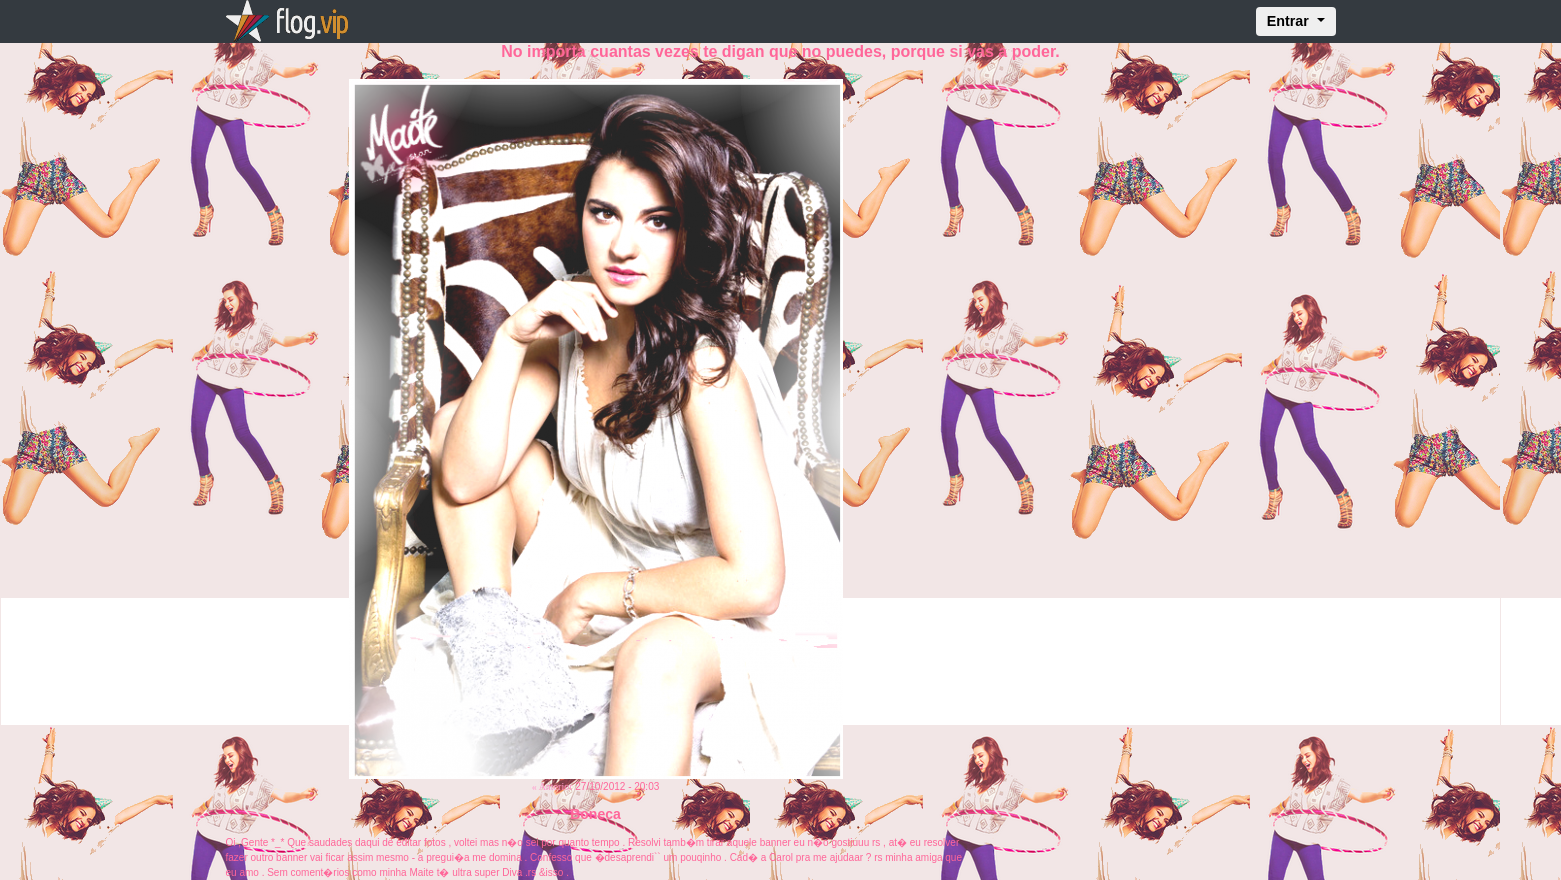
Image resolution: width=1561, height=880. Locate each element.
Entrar (1290, 21)
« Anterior (552, 786)
